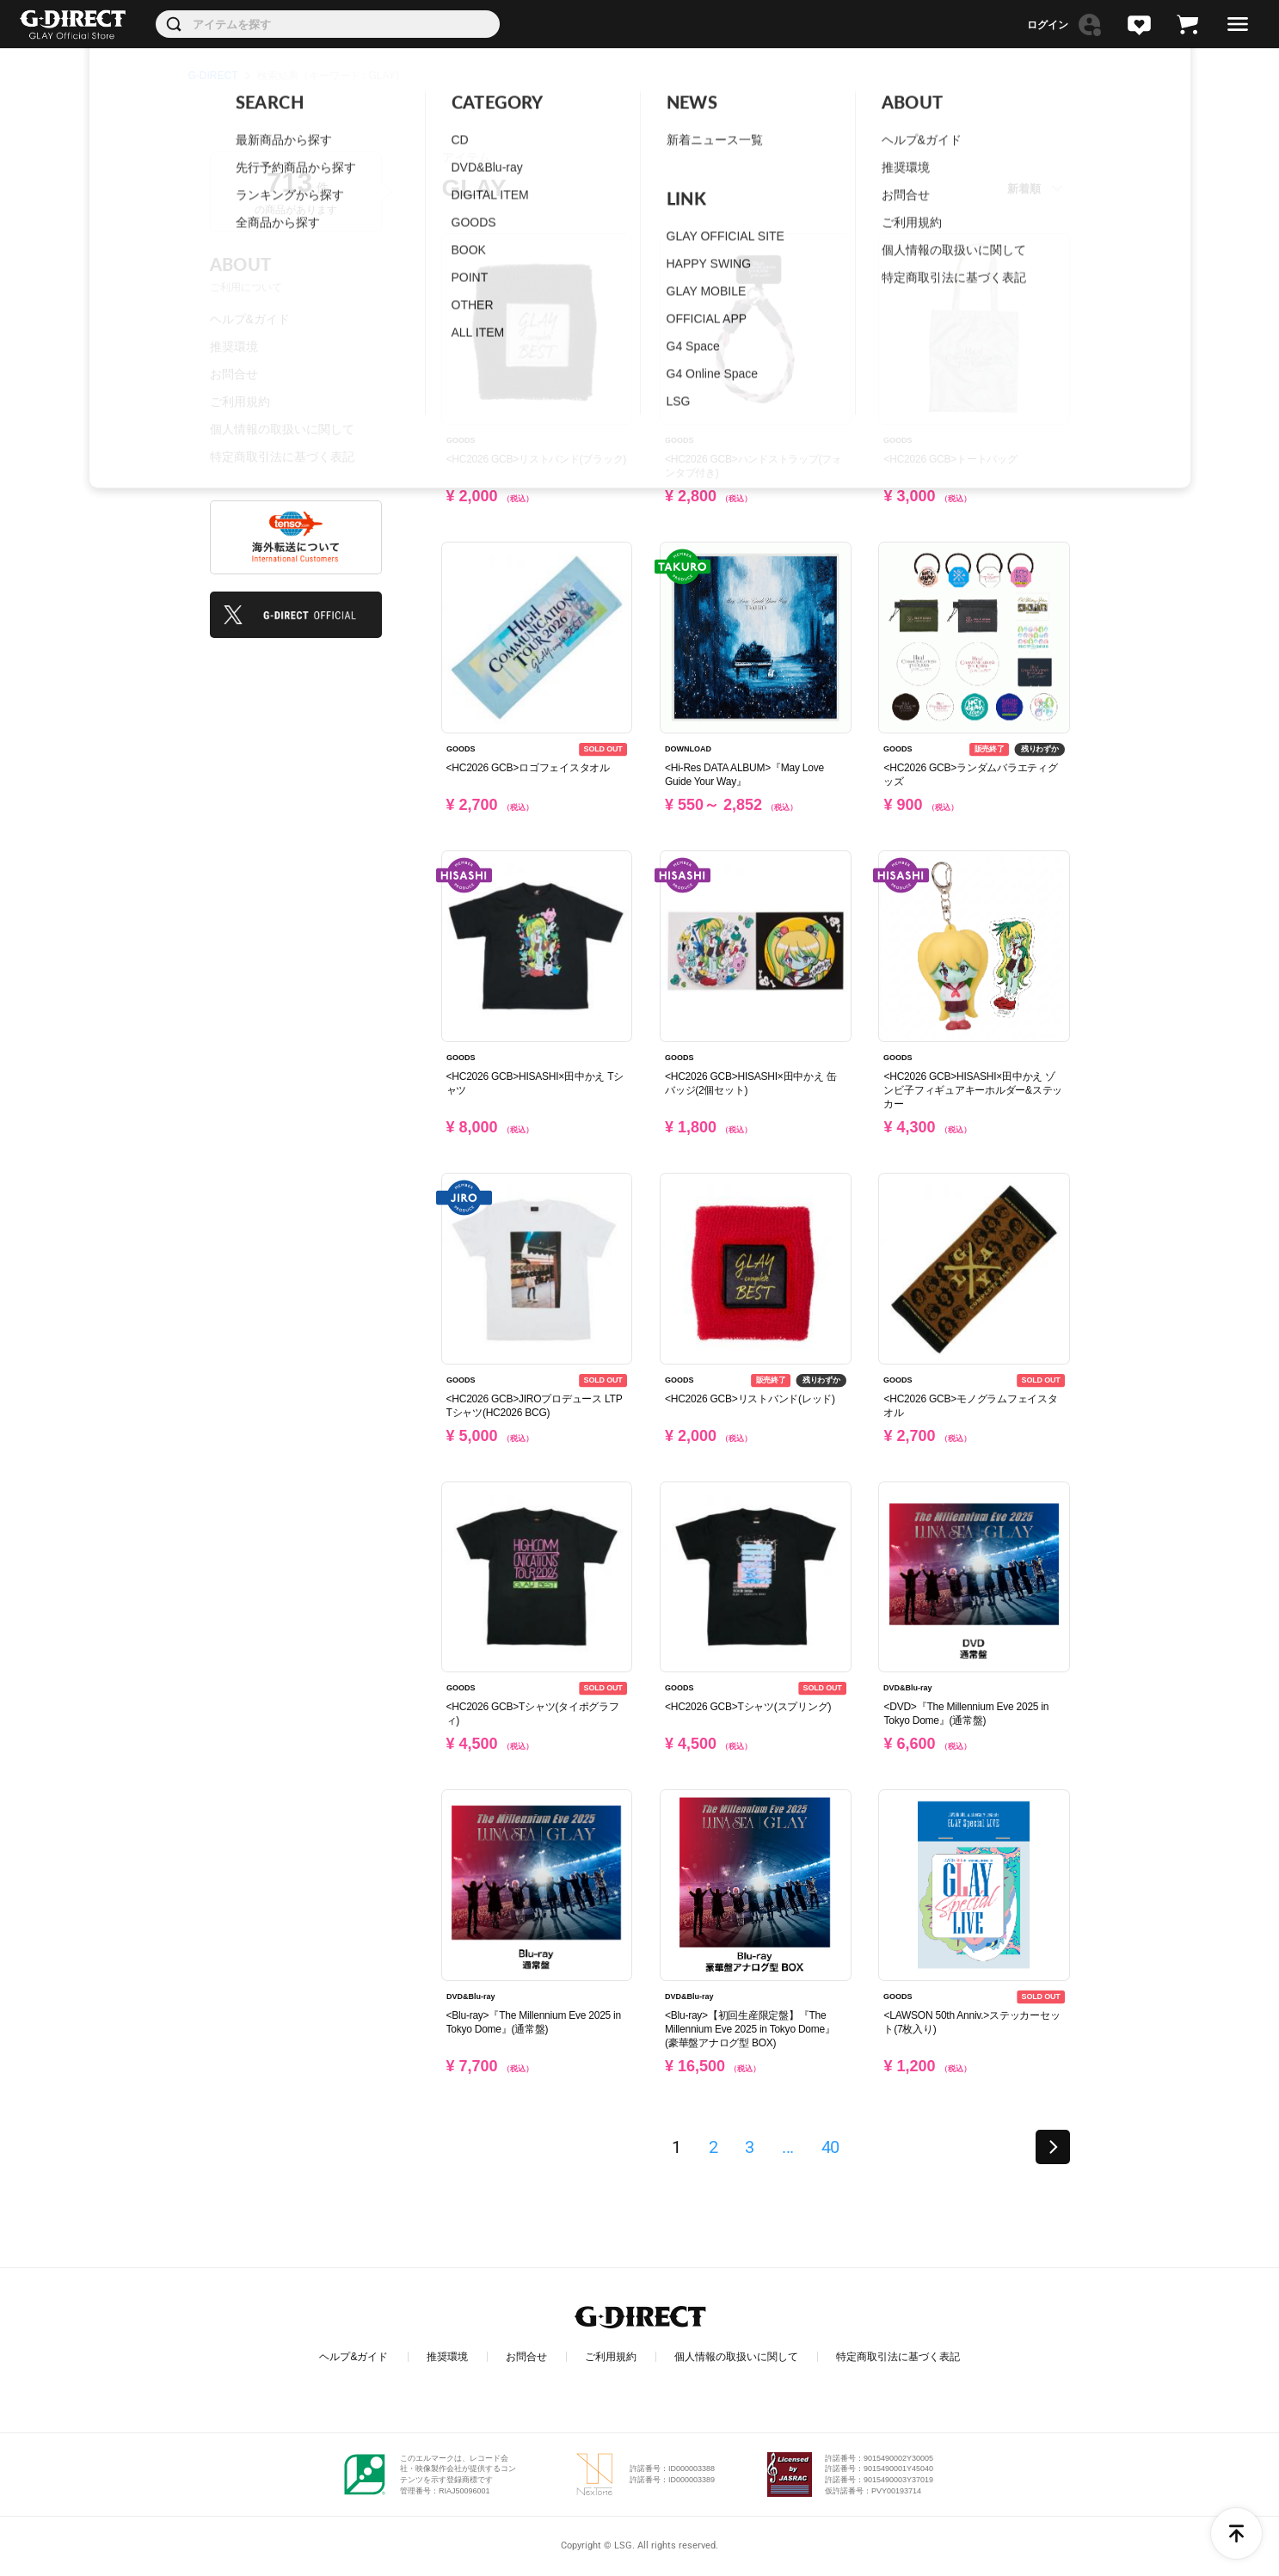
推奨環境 (234, 346)
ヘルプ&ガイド (250, 319)
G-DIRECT (213, 76)
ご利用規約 (240, 401)
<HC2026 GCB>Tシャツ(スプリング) (748, 1707)
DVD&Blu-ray (907, 1688)
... (788, 2147)
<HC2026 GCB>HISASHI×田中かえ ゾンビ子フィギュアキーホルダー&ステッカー (972, 1090)
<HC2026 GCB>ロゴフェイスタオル (528, 768)
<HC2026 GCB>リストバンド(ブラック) (536, 459)
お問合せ (234, 374)
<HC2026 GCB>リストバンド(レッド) (750, 1399)
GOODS (461, 440)
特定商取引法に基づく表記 (282, 456)
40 (830, 2147)
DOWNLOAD (688, 749)
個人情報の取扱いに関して (282, 429)
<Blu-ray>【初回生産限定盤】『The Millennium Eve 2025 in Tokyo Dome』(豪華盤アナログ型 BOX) (750, 2029)
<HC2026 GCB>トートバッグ (950, 459)
